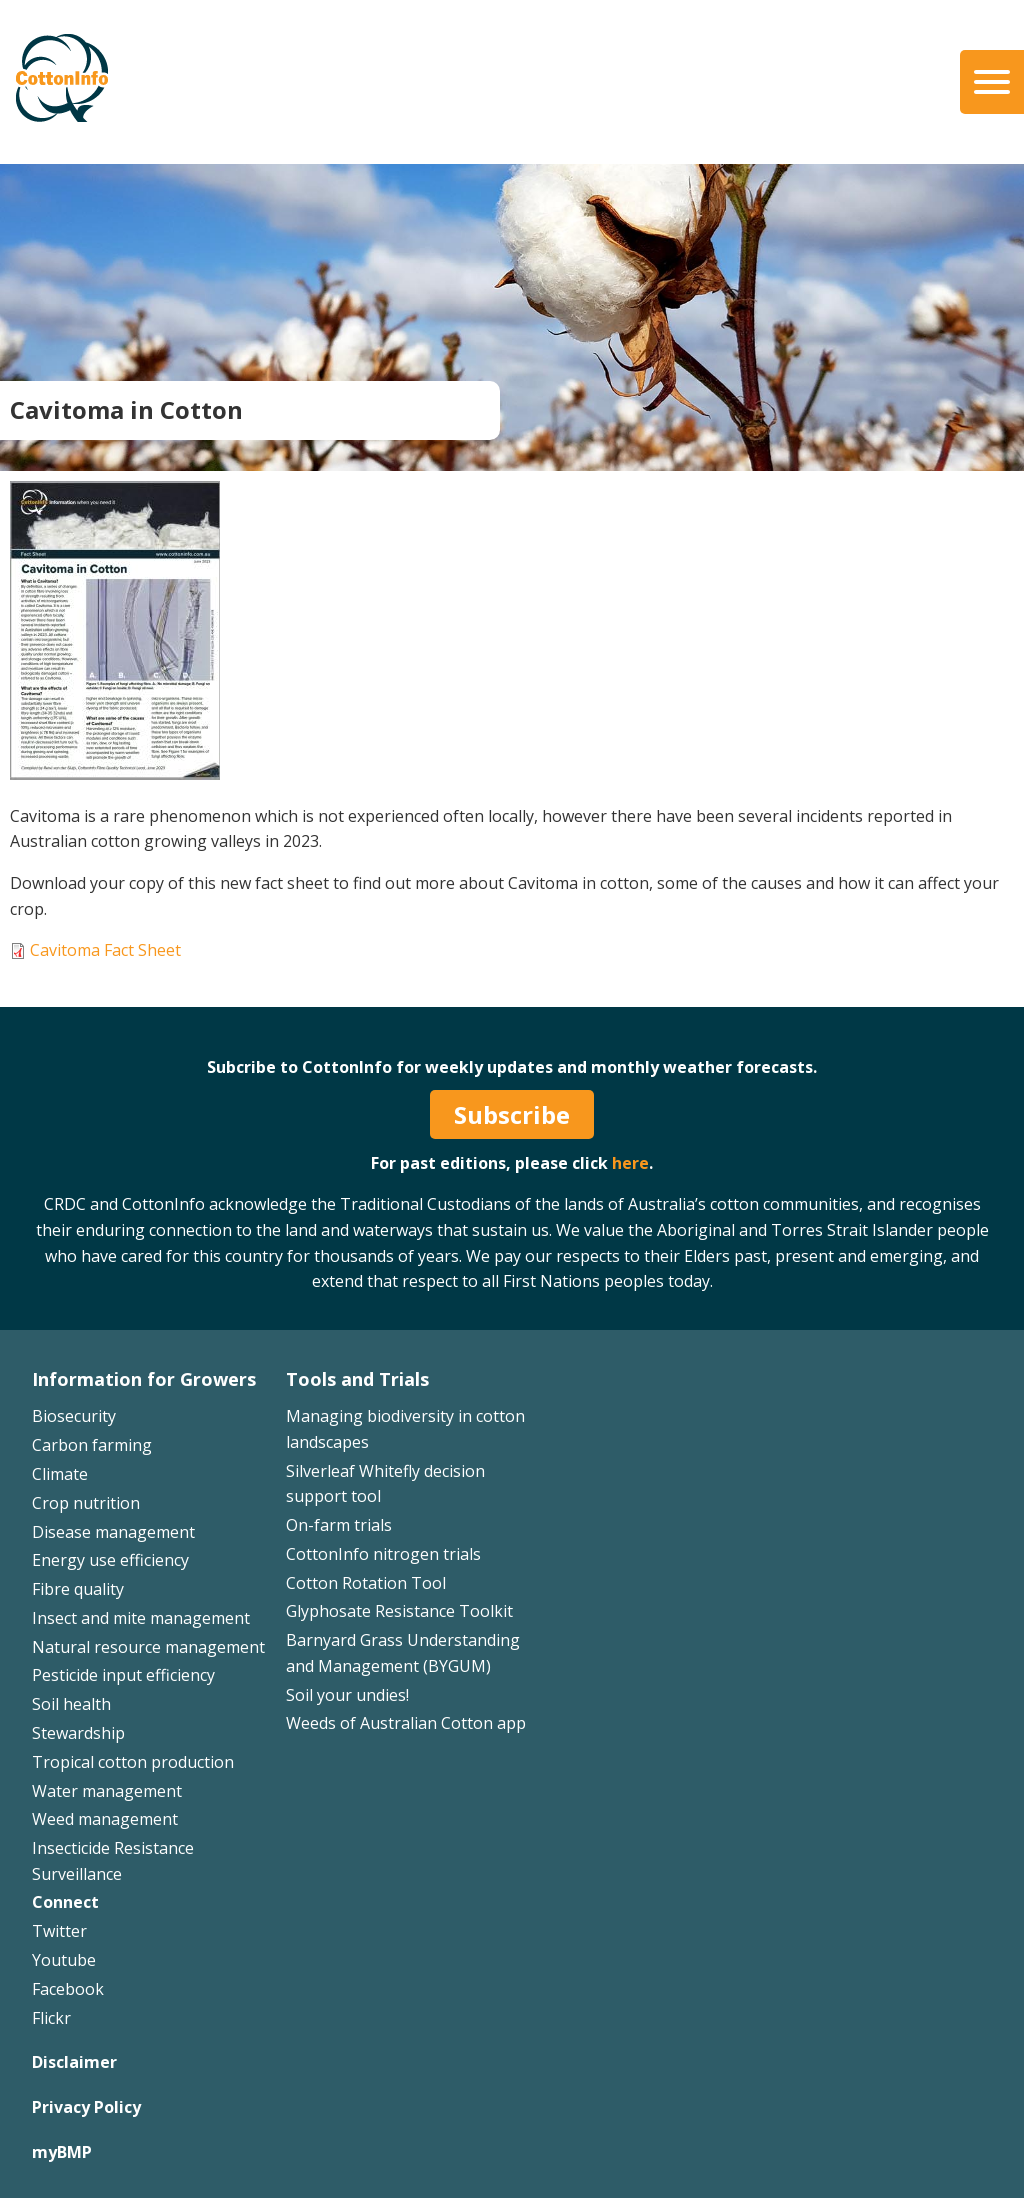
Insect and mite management (141, 1618)
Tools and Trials (357, 1379)
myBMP (62, 2152)
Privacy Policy (86, 2107)
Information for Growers (144, 1379)
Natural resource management (148, 1647)
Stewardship (78, 1733)
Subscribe (512, 1114)
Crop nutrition (86, 1503)
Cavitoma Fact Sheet (105, 950)
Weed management (105, 1819)
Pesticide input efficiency (123, 1675)
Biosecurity (74, 1416)
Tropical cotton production (133, 1762)
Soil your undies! (347, 1695)
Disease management (113, 1532)
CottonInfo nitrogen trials (383, 1554)
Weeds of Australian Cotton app (406, 1723)
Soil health (71, 1704)
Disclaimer (74, 2062)
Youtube (64, 1960)
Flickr (51, 2018)
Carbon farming (92, 1445)
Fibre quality (78, 1589)
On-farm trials (339, 1525)
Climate (60, 1474)
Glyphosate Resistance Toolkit (399, 1611)
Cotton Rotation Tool (366, 1583)
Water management (107, 1791)
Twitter (59, 1931)
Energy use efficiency (110, 1560)
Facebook (68, 1989)
